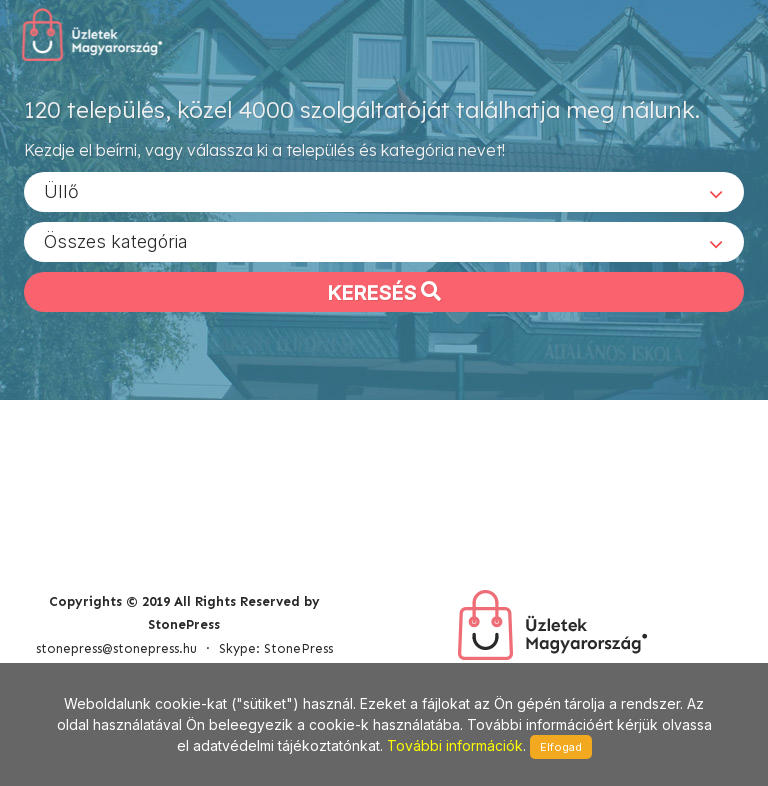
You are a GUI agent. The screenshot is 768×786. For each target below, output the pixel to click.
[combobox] (384, 191)
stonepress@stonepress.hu (116, 648)
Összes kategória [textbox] (116, 240)
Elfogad (561, 747)
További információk (455, 745)
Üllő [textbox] (61, 190)
